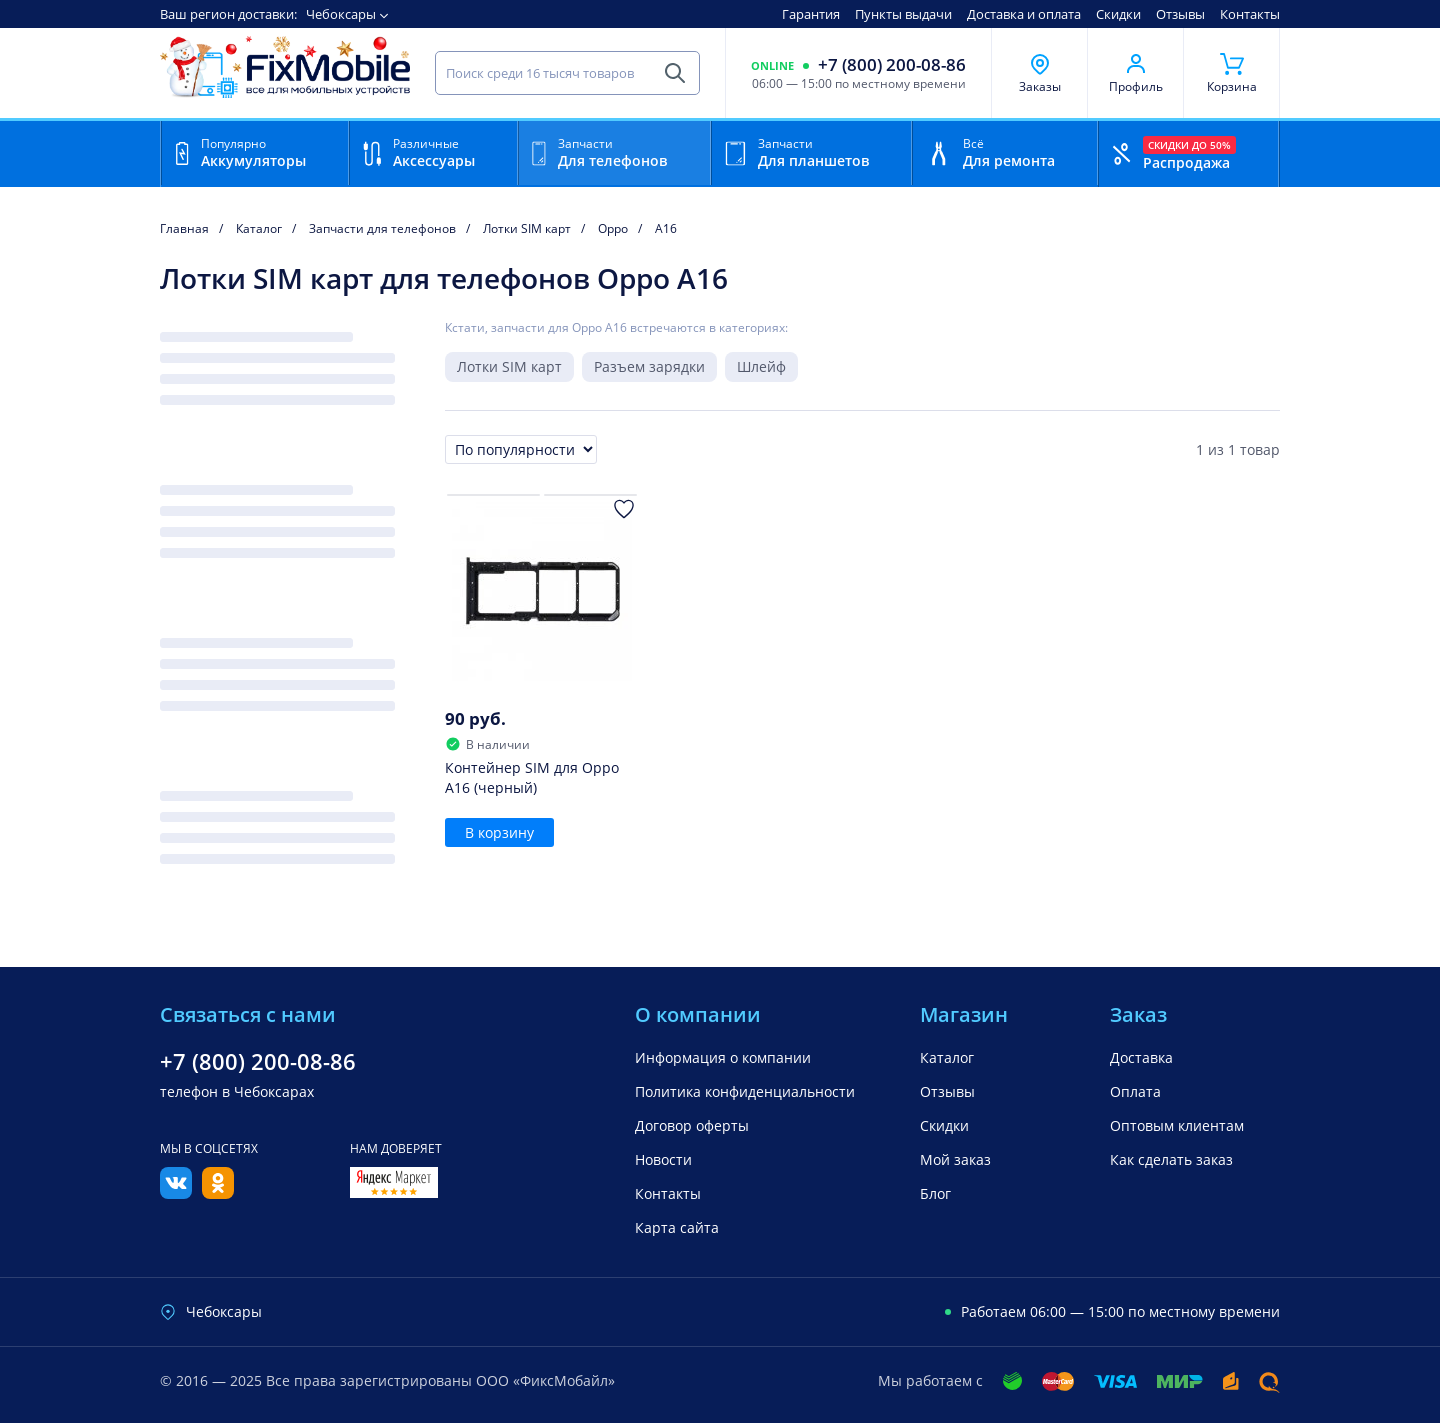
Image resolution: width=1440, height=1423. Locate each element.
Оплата (1135, 1091)
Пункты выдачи (903, 14)
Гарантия (811, 14)
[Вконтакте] (176, 1193)
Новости (663, 1159)
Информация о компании (723, 1057)
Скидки (1118, 14)
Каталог (947, 1057)
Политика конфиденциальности (745, 1091)
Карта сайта (677, 1227)
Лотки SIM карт (509, 366)
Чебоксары (341, 14)
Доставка (1141, 1057)
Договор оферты (692, 1125)
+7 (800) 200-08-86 (892, 65)
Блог (935, 1193)
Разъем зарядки (649, 366)
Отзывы (1180, 14)
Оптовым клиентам (1177, 1125)
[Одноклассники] (218, 1193)
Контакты (1250, 14)
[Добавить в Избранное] (624, 509)
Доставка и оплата (1024, 14)
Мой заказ (955, 1159)
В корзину (499, 832)
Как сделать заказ (1171, 1159)
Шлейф (761, 366)
